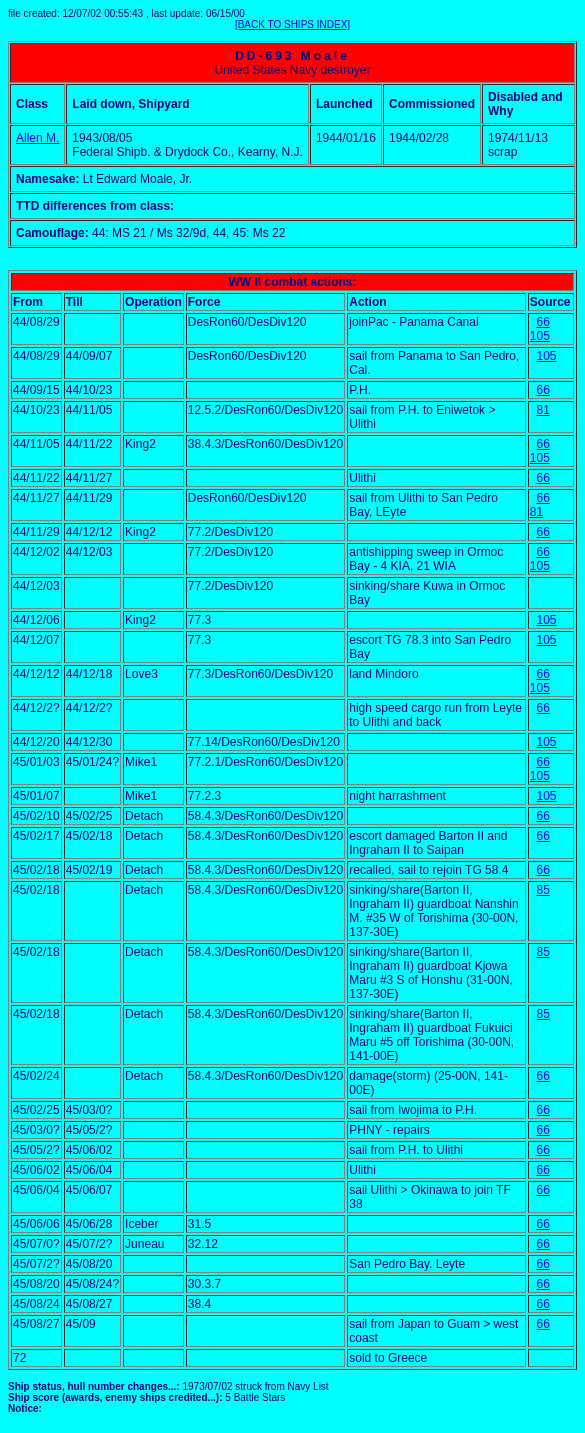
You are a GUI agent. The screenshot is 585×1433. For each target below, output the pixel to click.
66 (543, 322)
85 (543, 890)
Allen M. (37, 138)
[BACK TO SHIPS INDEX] (292, 24)
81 (543, 410)
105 (540, 336)
